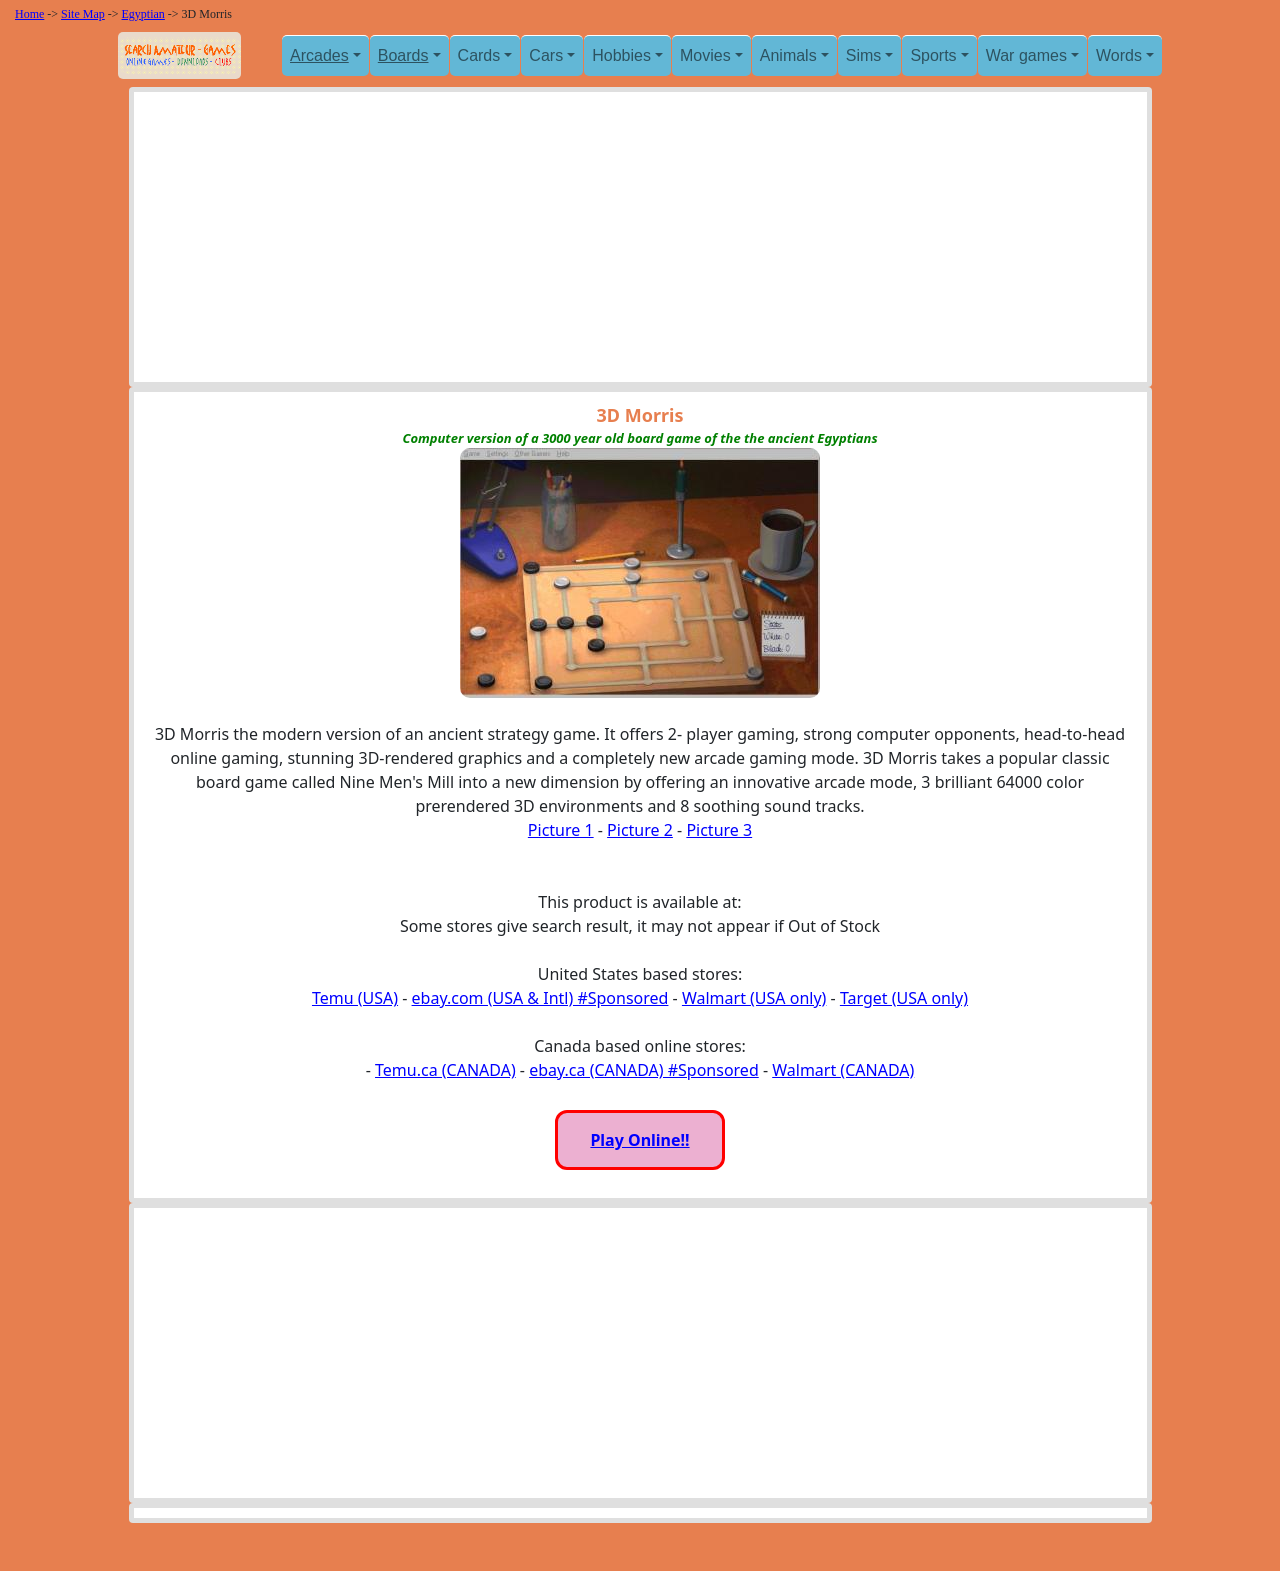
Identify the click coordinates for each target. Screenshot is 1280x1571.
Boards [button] (403, 55)
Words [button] (1119, 55)
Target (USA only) (904, 998)
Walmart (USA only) (754, 998)
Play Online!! (639, 1140)
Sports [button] (933, 55)
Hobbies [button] (621, 55)
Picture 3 (719, 830)
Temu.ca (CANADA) (445, 1070)
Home (29, 14)
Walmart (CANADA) (843, 1070)
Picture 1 (561, 830)
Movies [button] (705, 55)
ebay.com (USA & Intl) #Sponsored (540, 998)
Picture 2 (640, 830)
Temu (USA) (355, 998)
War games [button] (1026, 55)
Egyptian (143, 14)
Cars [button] (546, 55)
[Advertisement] (640, 242)
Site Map (83, 14)
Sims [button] (864, 55)
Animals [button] (788, 55)
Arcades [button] (319, 55)
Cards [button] (479, 55)
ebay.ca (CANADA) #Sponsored (644, 1070)
